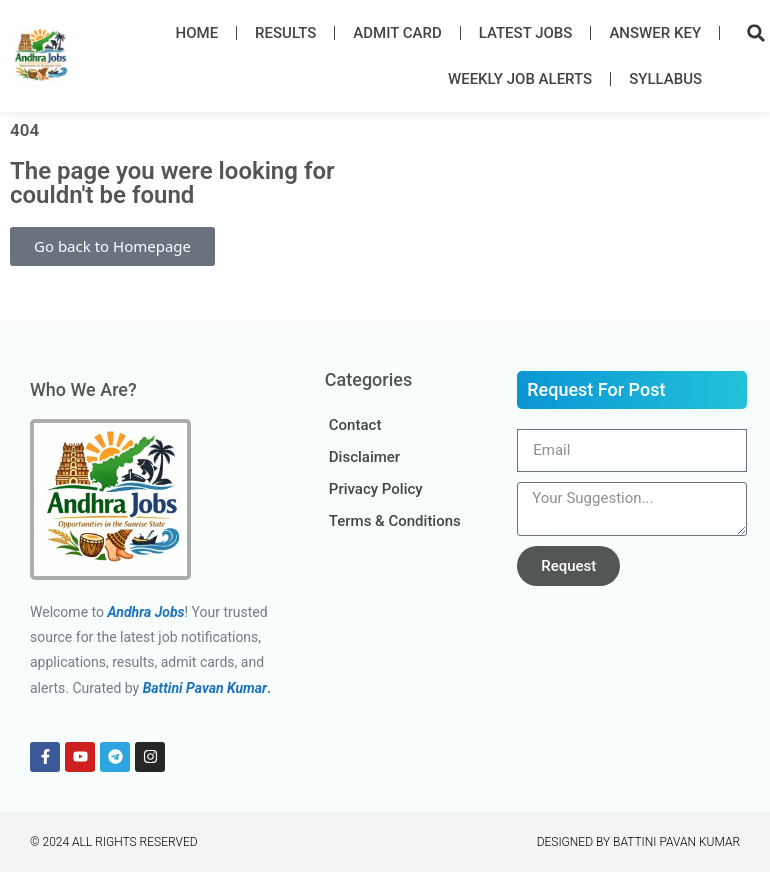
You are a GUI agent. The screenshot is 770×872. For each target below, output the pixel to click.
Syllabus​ (665, 79)
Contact (355, 425)
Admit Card (397, 33)
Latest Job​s (526, 33)
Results (285, 33)
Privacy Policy (376, 489)
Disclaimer (364, 457)
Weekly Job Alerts (520, 79)
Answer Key (655, 33)
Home (197, 33)
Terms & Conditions (395, 521)
